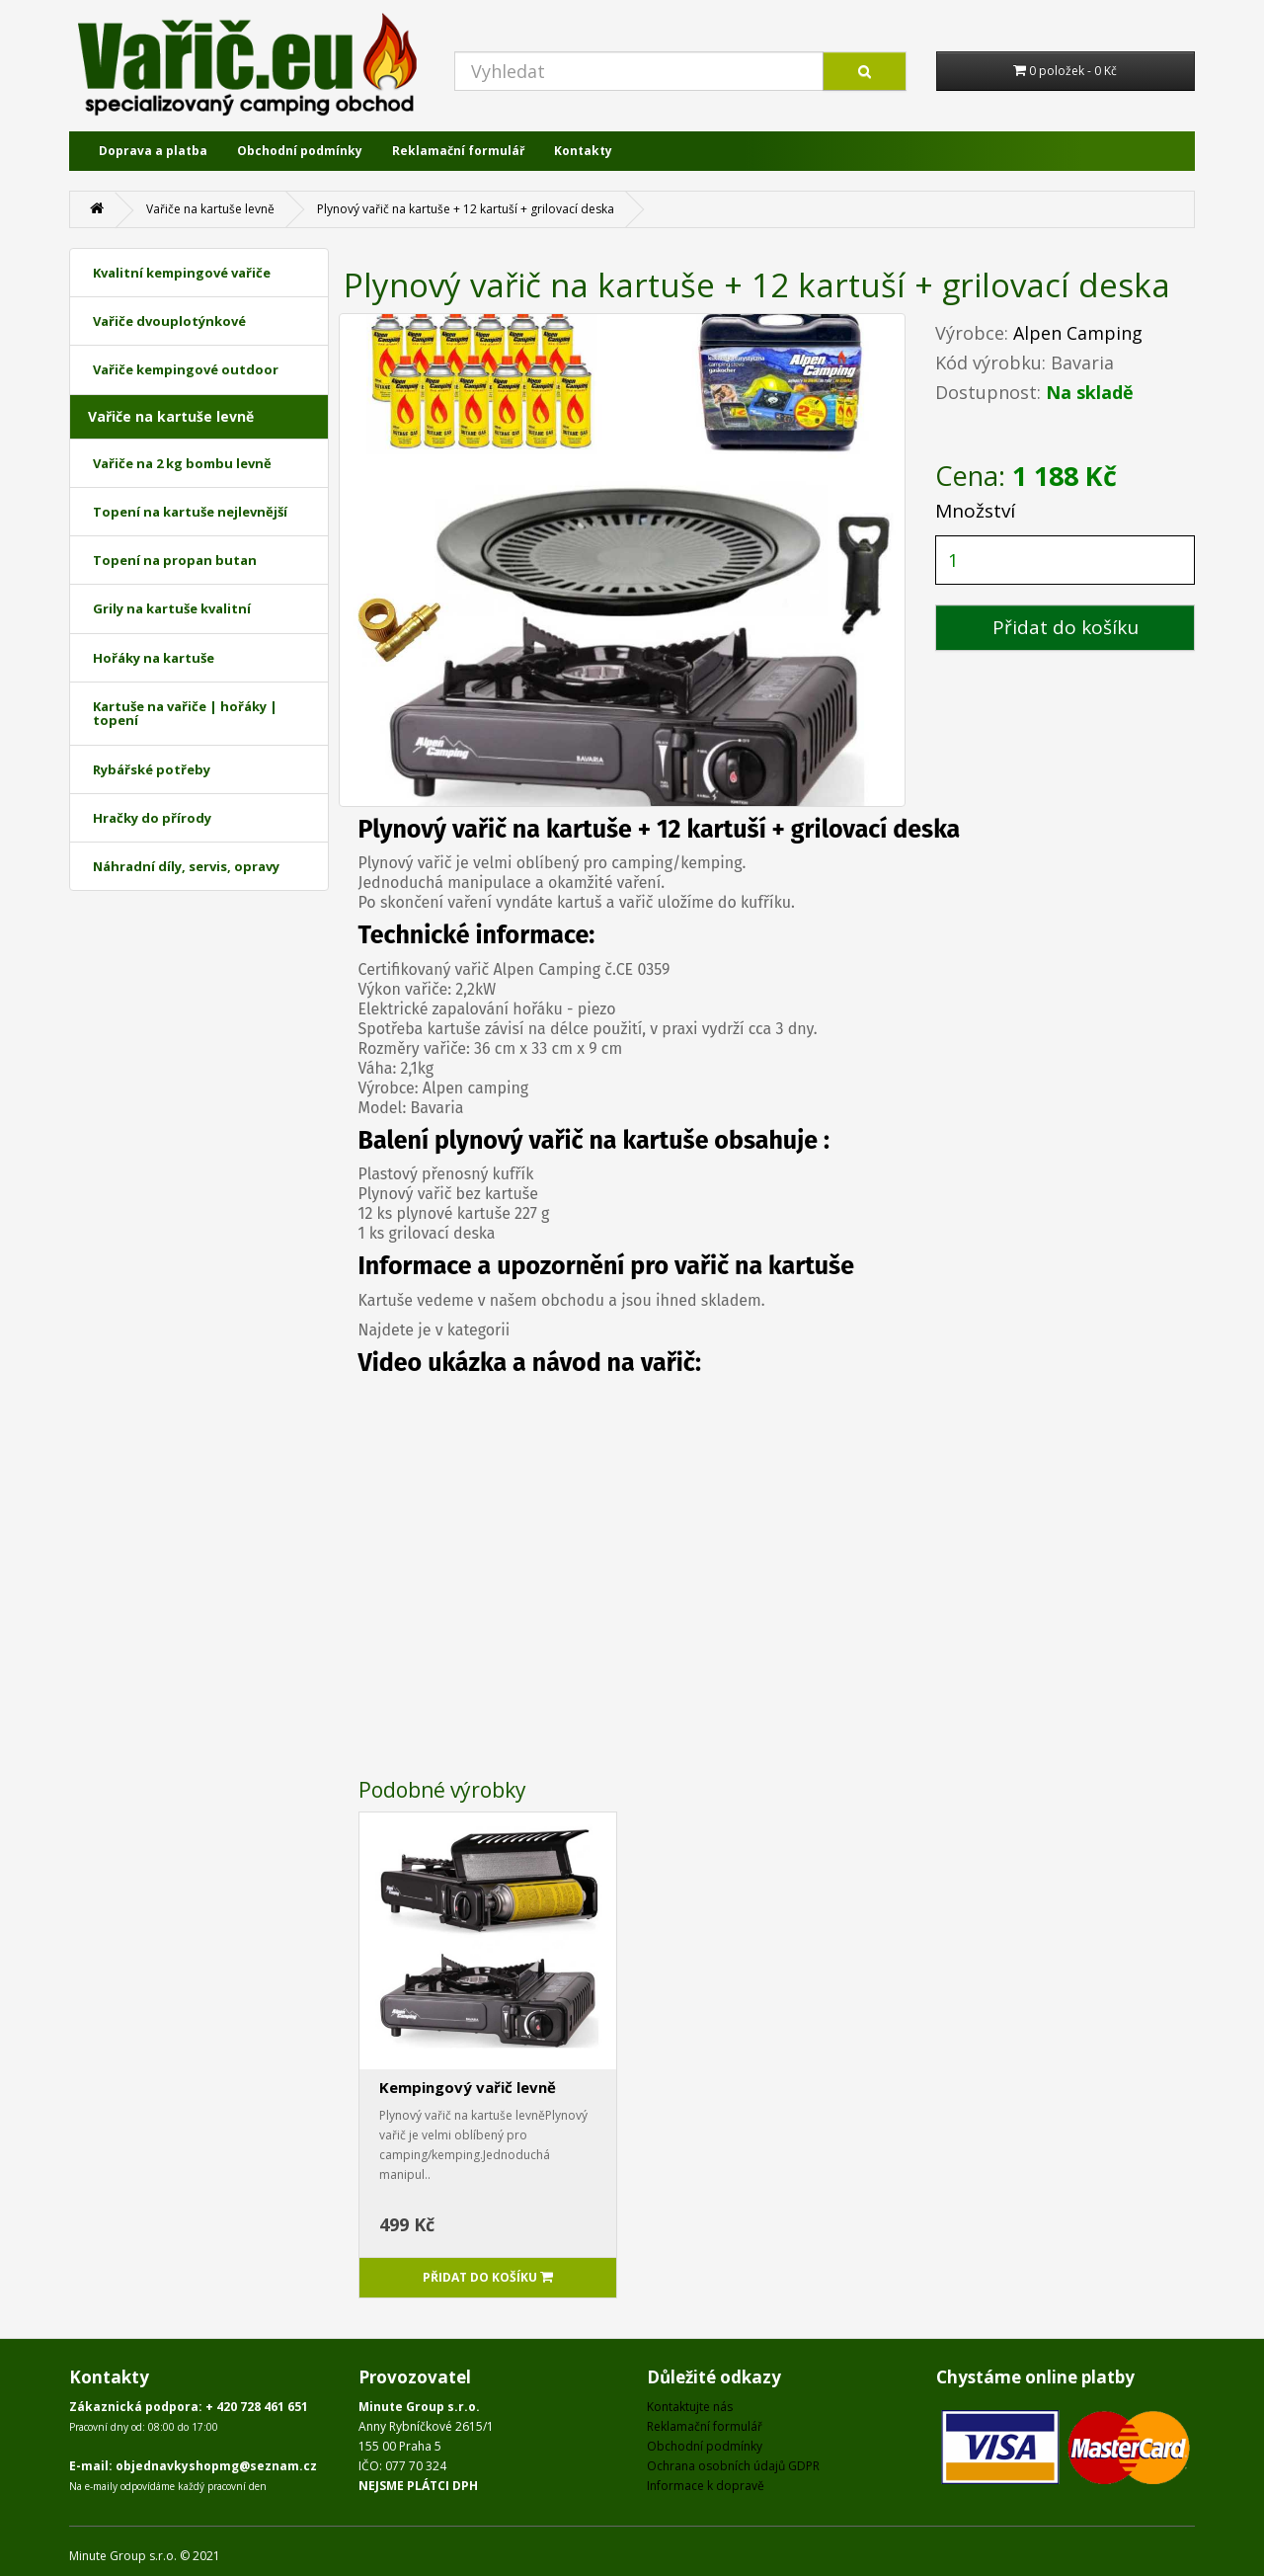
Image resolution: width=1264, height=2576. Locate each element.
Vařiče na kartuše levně (210, 209)
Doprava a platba (153, 150)
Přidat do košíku (1065, 627)
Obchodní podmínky (299, 150)
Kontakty (583, 150)
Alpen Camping (1078, 333)
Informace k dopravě (705, 2485)
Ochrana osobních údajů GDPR (733, 2465)
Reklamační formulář (458, 150)
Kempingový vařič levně (467, 2087)
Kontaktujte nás (690, 2406)
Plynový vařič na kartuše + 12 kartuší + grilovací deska (465, 209)
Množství (975, 511)
